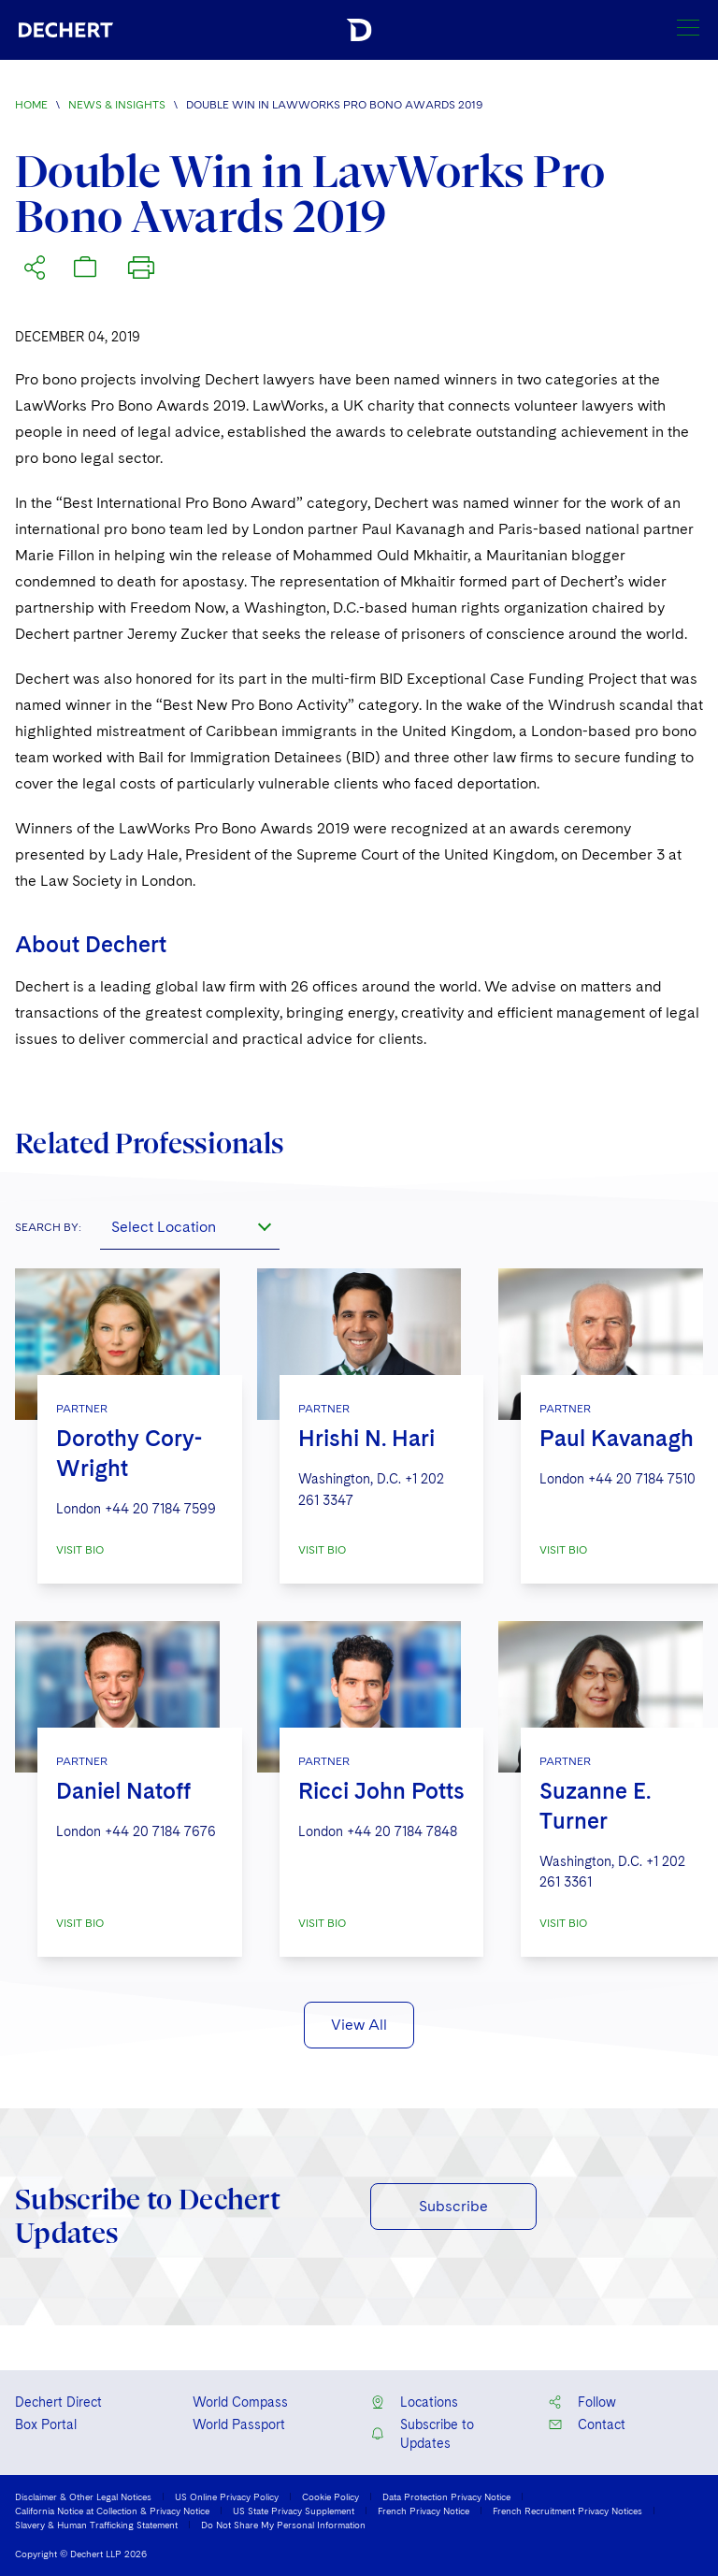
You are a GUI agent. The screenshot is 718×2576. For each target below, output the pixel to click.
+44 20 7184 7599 (160, 1508)
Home (31, 104)
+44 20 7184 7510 (642, 1478)
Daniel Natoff (123, 1790)
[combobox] (190, 1227)
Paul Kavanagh (616, 1438)
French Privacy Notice (423, 2510)
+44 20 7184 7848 (402, 1831)
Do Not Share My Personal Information (283, 2524)
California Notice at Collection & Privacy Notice (112, 2510)
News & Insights (116, 104)
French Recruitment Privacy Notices (567, 2510)
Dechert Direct (58, 2402)
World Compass (240, 2402)
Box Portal (46, 2424)
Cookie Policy (330, 2496)
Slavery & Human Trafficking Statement (96, 2524)
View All (359, 2024)
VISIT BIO (80, 1549)
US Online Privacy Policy (227, 2496)
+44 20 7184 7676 (160, 1831)
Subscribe (453, 2206)
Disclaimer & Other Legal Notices (83, 2496)
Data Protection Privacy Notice (446, 2496)
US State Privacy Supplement (293, 2510)
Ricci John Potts (381, 1790)
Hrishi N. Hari (366, 1438)
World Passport (239, 2424)
